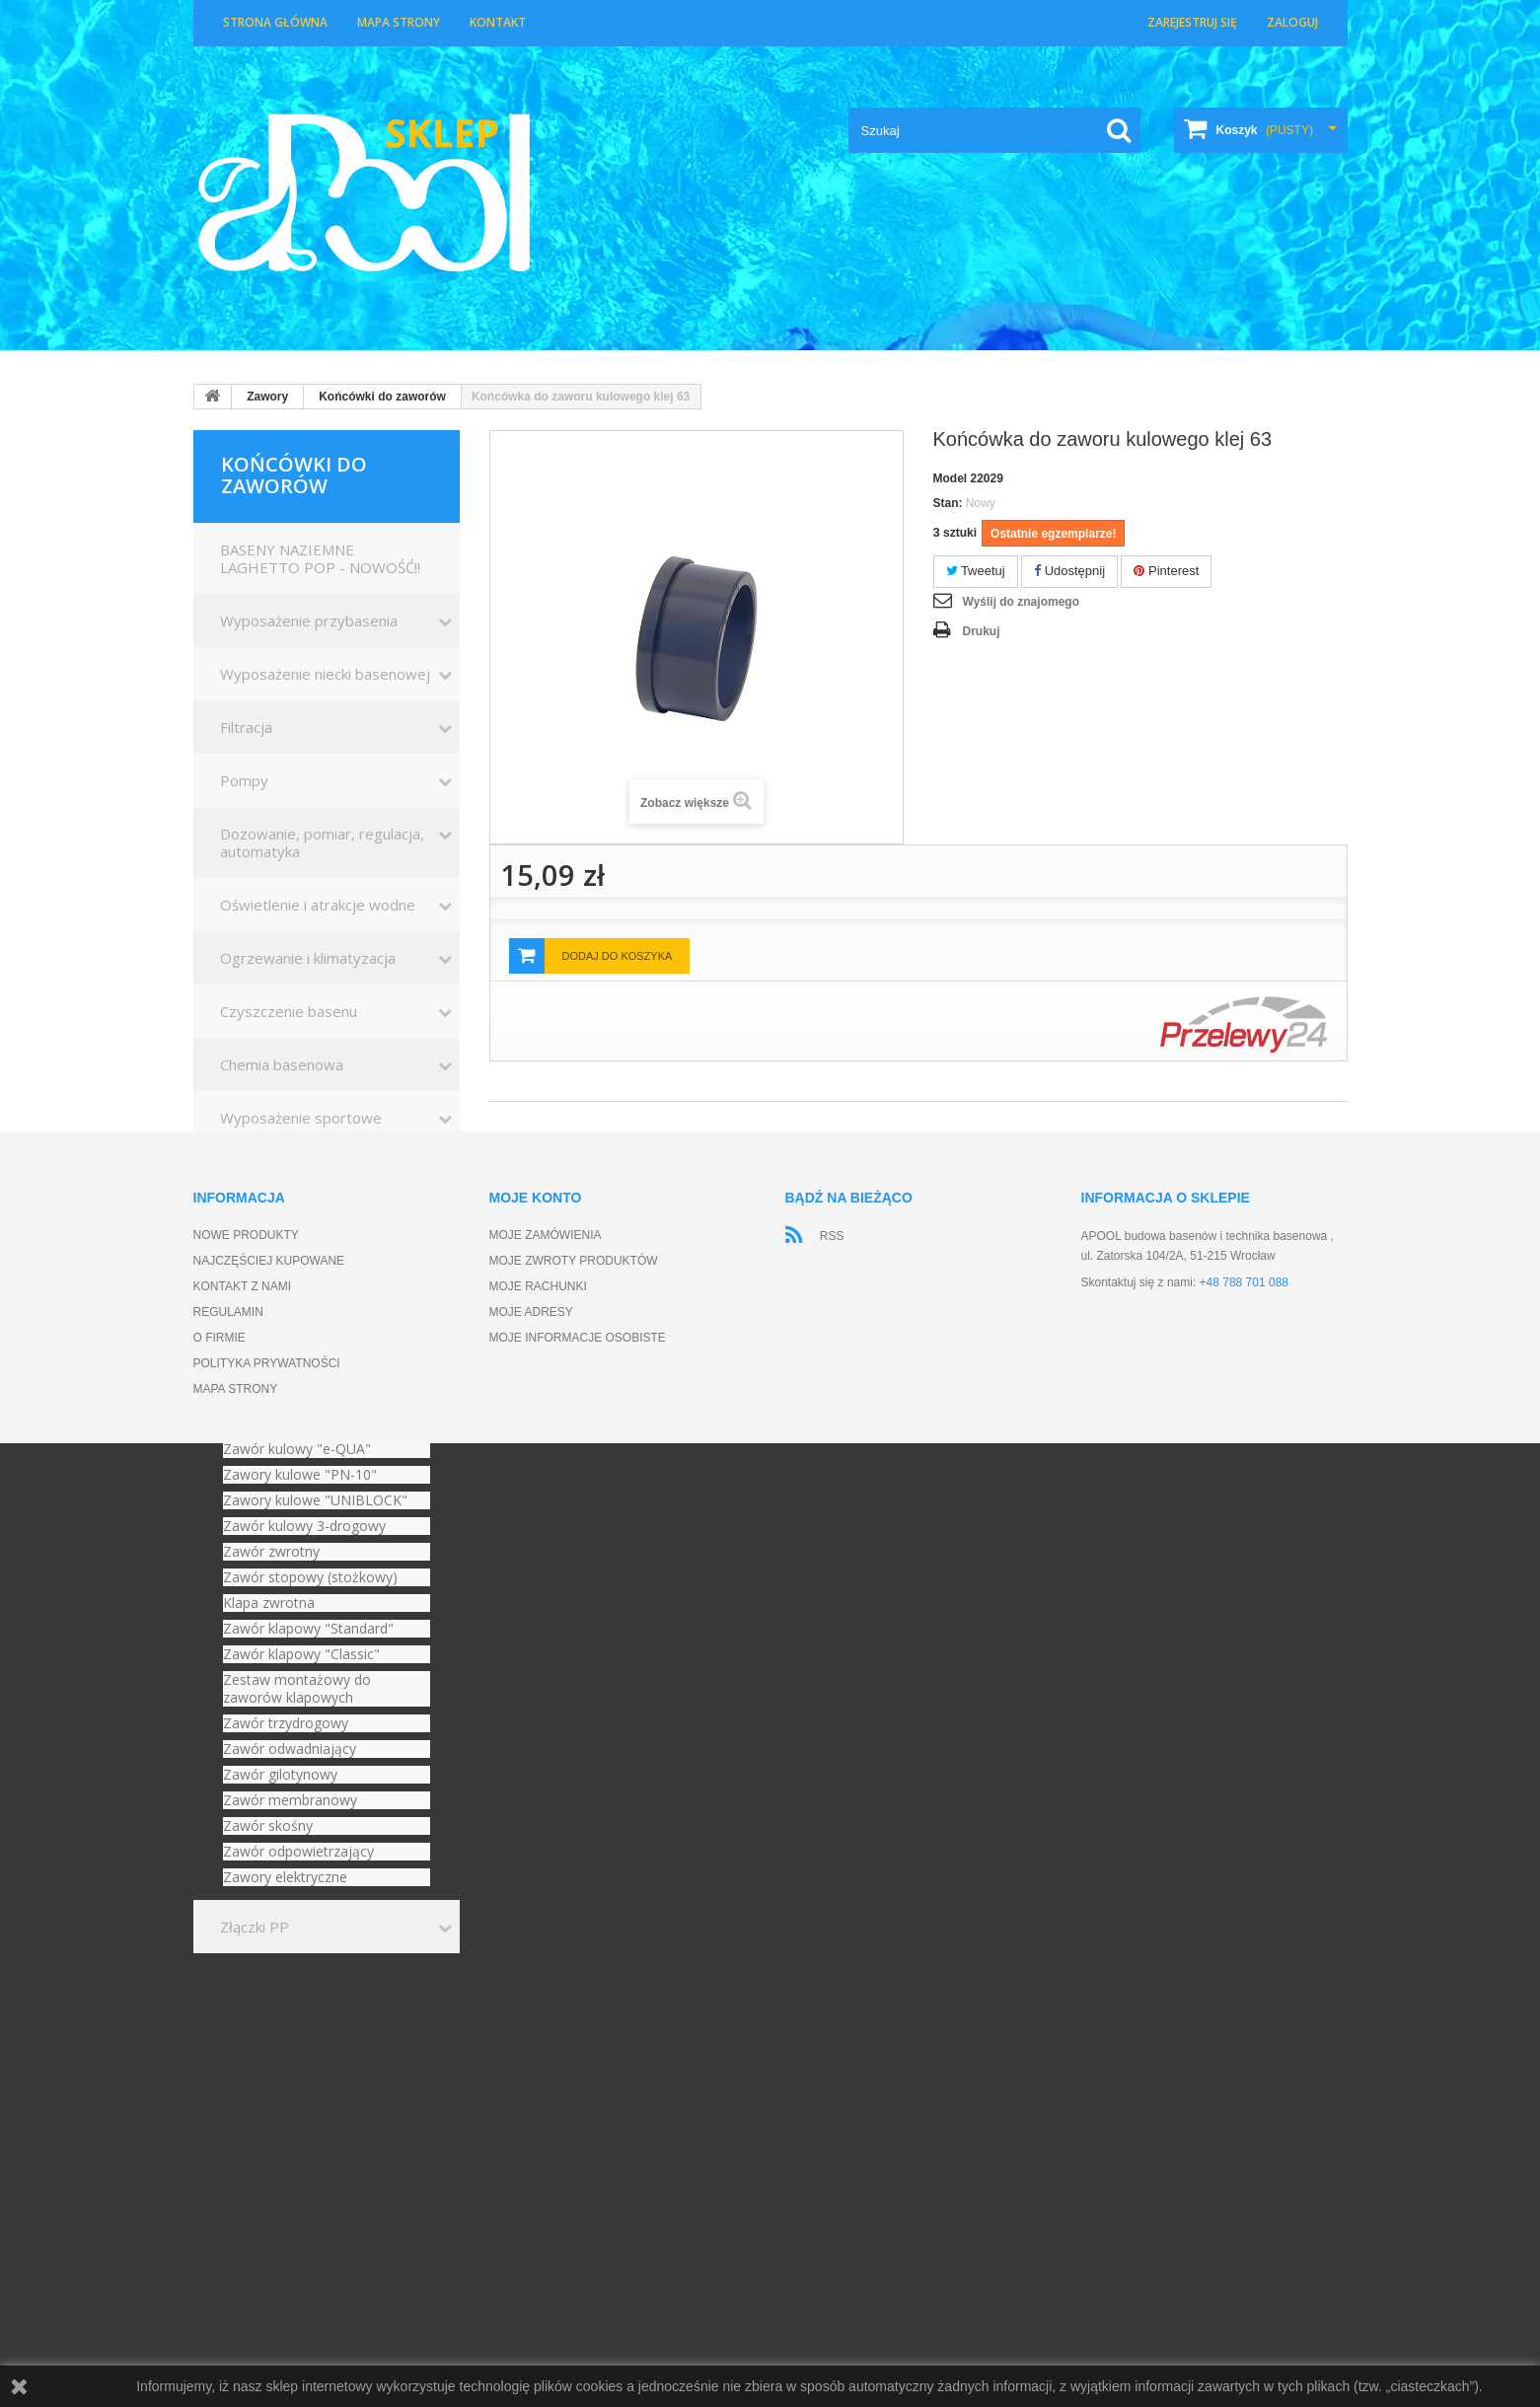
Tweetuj (975, 570)
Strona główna (275, 22)
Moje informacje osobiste (577, 2218)
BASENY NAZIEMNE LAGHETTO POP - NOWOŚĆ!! (320, 558)
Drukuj (981, 631)
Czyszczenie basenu (288, 1011)
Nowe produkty (246, 2116)
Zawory (267, 396)
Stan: (948, 503)
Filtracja (246, 727)
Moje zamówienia (545, 2116)
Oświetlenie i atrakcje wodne (317, 904)
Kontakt (498, 22)
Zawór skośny (268, 1826)
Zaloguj (1292, 22)
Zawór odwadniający (289, 1749)
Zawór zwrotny (271, 1552)
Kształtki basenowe (287, 1171)
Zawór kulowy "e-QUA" (297, 1449)
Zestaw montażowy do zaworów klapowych (297, 1689)
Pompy (244, 780)
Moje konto (535, 2078)
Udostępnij (1069, 570)
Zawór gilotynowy (280, 1775)
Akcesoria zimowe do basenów (325, 1277)
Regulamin (228, 2193)
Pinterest (1166, 570)
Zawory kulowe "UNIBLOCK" (315, 1500)
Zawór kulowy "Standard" (304, 1398)
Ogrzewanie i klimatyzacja (308, 958)
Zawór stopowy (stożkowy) (310, 1577)
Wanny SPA (258, 1224)
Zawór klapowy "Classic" (301, 1654)
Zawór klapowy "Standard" (308, 1629)
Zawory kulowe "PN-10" (300, 1475)
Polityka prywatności (266, 2244)
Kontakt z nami (242, 2167)
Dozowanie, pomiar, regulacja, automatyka (322, 842)
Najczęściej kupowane (269, 2142)
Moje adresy (531, 2193)
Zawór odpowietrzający (298, 1851)
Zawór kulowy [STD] (288, 1372)
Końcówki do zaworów (382, 396)
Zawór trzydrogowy (285, 1723)
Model (950, 478)
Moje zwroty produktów (573, 2142)
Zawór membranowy (290, 1800)
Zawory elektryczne (285, 1877)
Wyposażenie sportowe (301, 1118)
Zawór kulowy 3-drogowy (304, 1526)
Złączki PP (254, 1926)
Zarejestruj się (1192, 22)
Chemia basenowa (281, 1064)
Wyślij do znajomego (1021, 602)
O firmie (219, 2218)
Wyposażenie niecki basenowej (325, 674)
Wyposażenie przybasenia (309, 620)
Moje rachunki (538, 2167)
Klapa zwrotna (269, 1603)
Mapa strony (398, 22)
